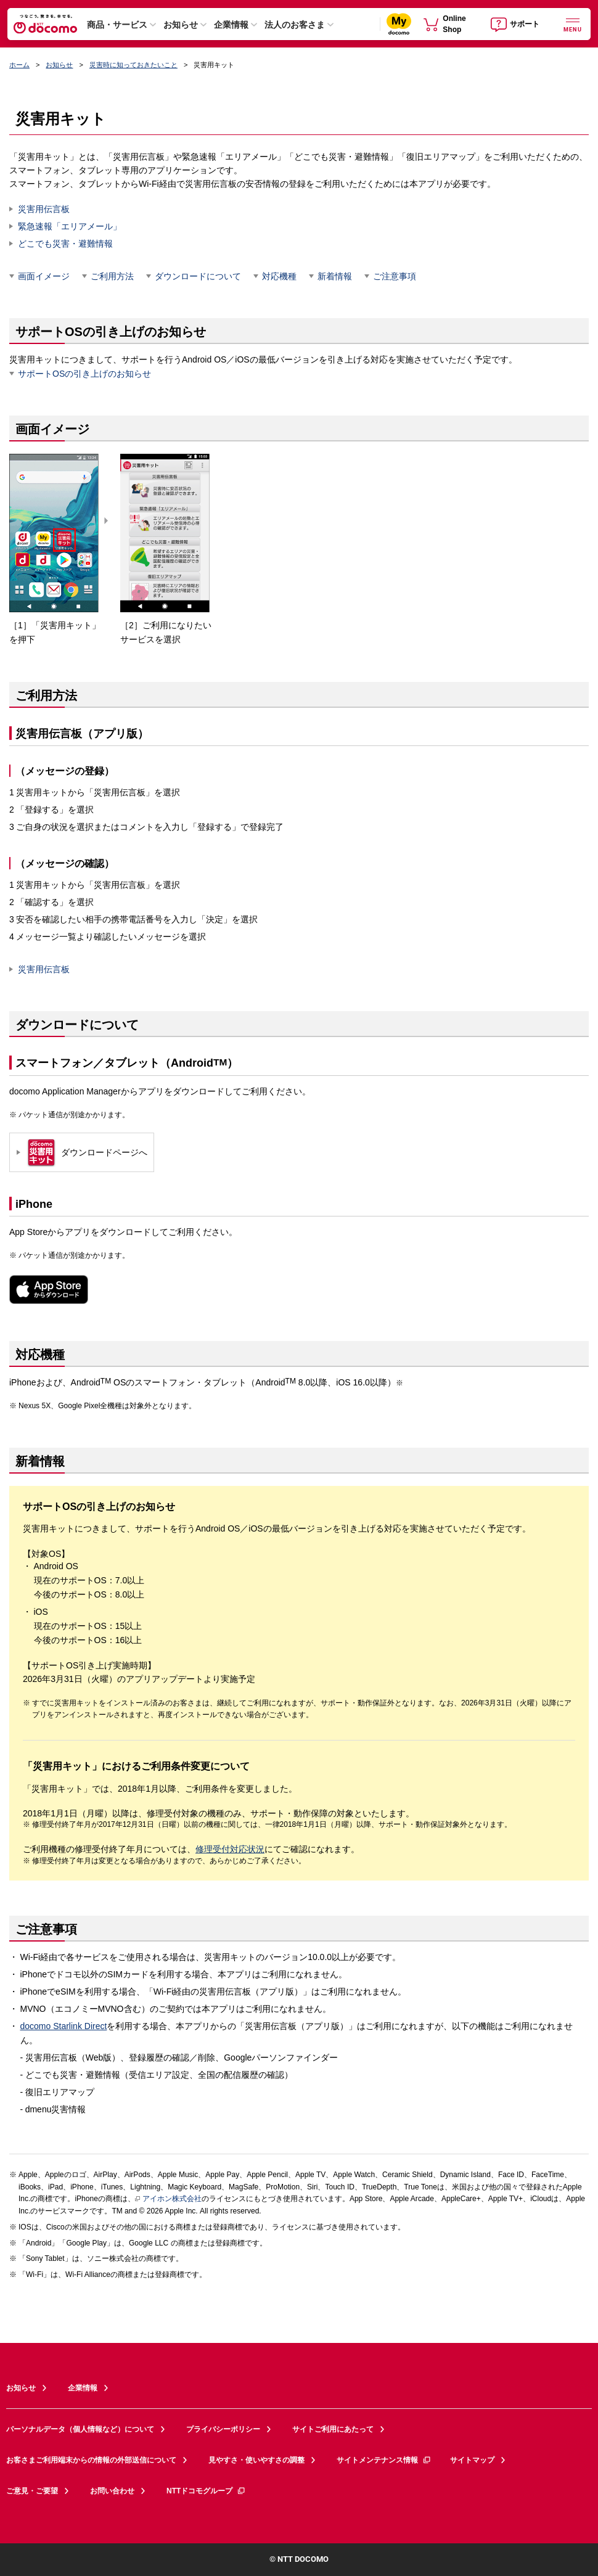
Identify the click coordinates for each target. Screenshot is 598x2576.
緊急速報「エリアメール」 (69, 226)
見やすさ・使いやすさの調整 (256, 2460)
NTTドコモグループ (206, 2491)
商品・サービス (117, 25)
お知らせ (180, 25)
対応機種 (279, 276)
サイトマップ (472, 2460)
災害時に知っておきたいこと (133, 64)
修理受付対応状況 (229, 1849)
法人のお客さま (294, 25)
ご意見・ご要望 (32, 2491)
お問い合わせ (112, 2491)
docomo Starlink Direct (63, 2026)
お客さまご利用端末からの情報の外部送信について (91, 2460)
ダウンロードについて (198, 276)
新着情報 (334, 276)
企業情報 (231, 25)
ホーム (19, 64)
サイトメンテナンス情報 (384, 2460)
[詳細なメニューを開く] (572, 24)
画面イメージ (44, 276)
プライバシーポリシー (223, 2429)
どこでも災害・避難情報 (65, 243)
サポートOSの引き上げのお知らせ (84, 374)
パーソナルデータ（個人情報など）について (80, 2429)
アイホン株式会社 (168, 2199)
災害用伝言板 (44, 209)
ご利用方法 (112, 276)
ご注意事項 (394, 276)
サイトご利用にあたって (333, 2429)
